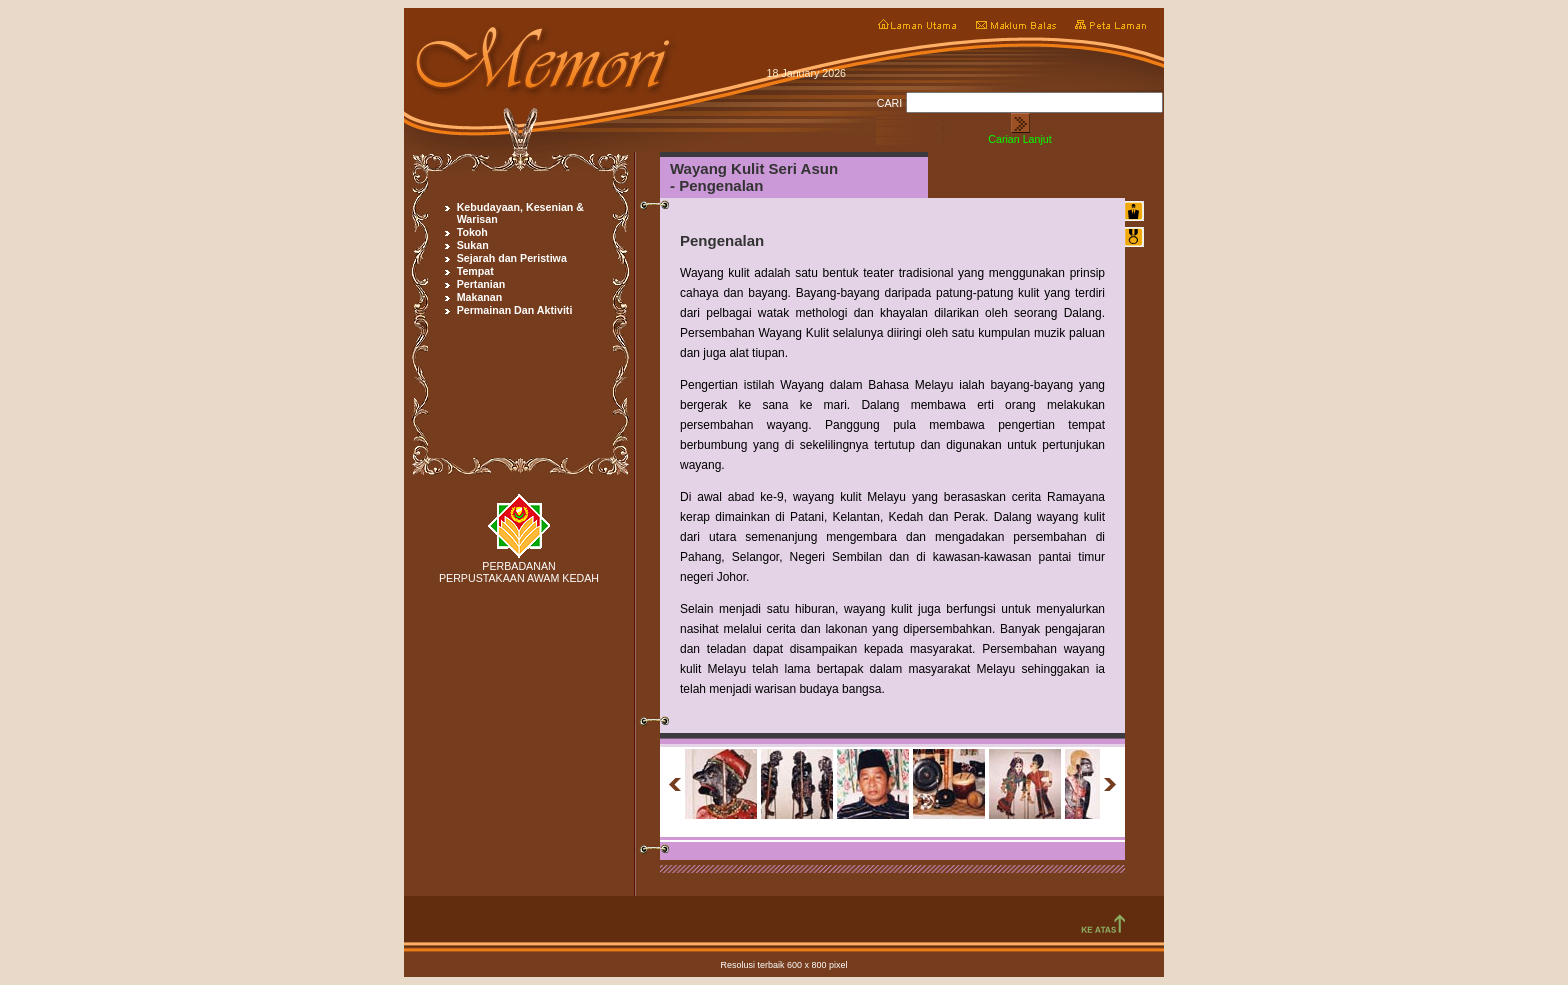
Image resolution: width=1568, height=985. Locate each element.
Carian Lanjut (1019, 139)
